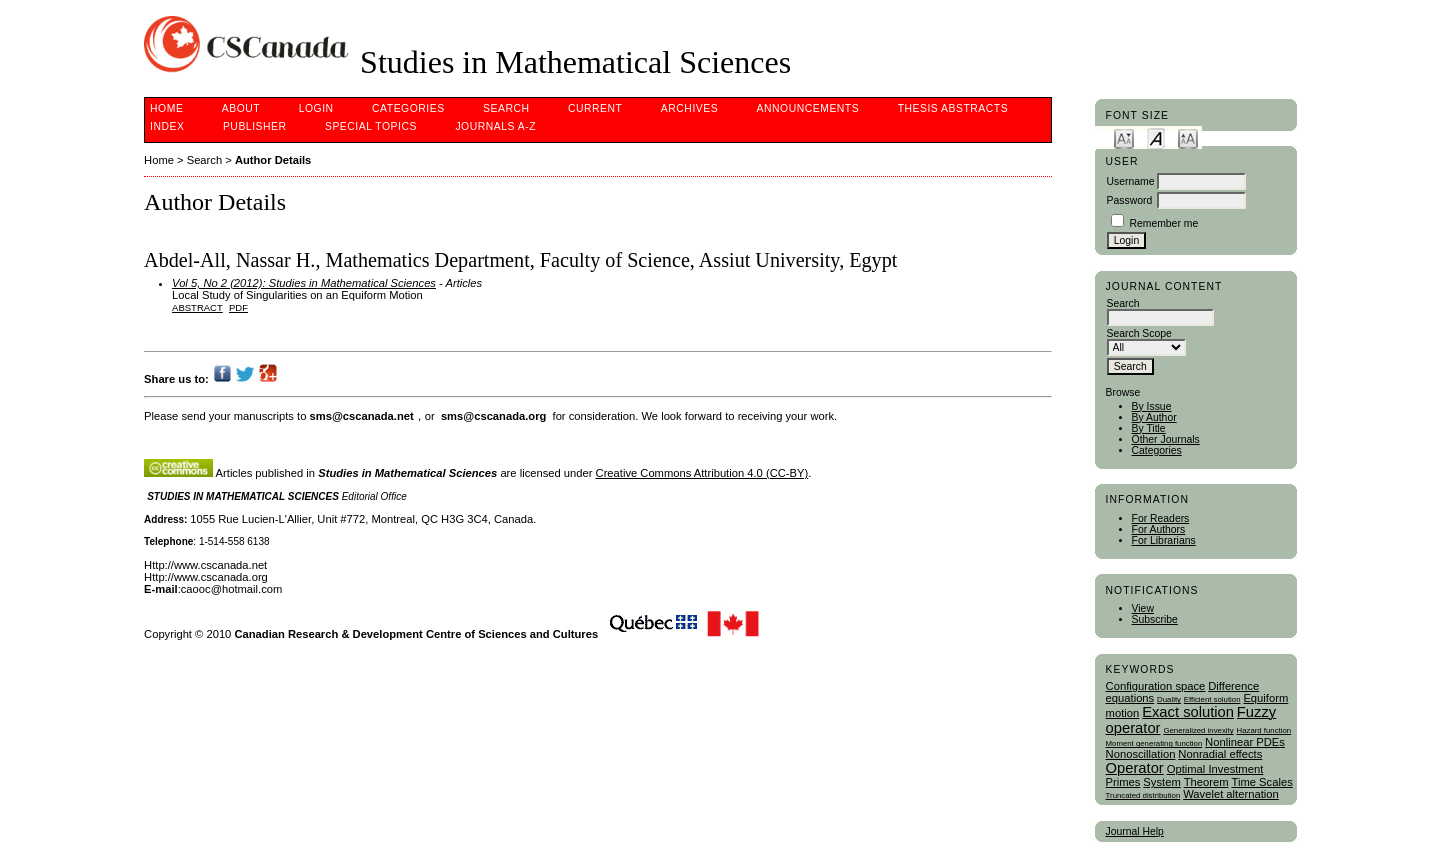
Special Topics (371, 126)
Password (1130, 200)
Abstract (197, 307)
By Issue (1152, 406)
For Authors (1159, 529)
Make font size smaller (1124, 137)
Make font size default (1156, 137)
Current (595, 108)
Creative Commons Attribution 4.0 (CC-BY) (702, 473)
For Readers (1161, 518)
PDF (238, 307)
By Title (1149, 428)
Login (316, 108)
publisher (255, 126)
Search (506, 108)
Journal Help (1135, 831)
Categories (1157, 450)
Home (166, 108)
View (1143, 608)
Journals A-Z (495, 126)
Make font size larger (1188, 137)
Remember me (1163, 223)
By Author (1154, 417)
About (241, 108)
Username (1131, 181)
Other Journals (1166, 439)
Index (167, 126)
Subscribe (1155, 619)
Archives (689, 108)
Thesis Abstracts (953, 108)
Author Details (273, 160)
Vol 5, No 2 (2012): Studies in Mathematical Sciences (304, 283)
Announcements (808, 108)
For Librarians (1164, 540)
